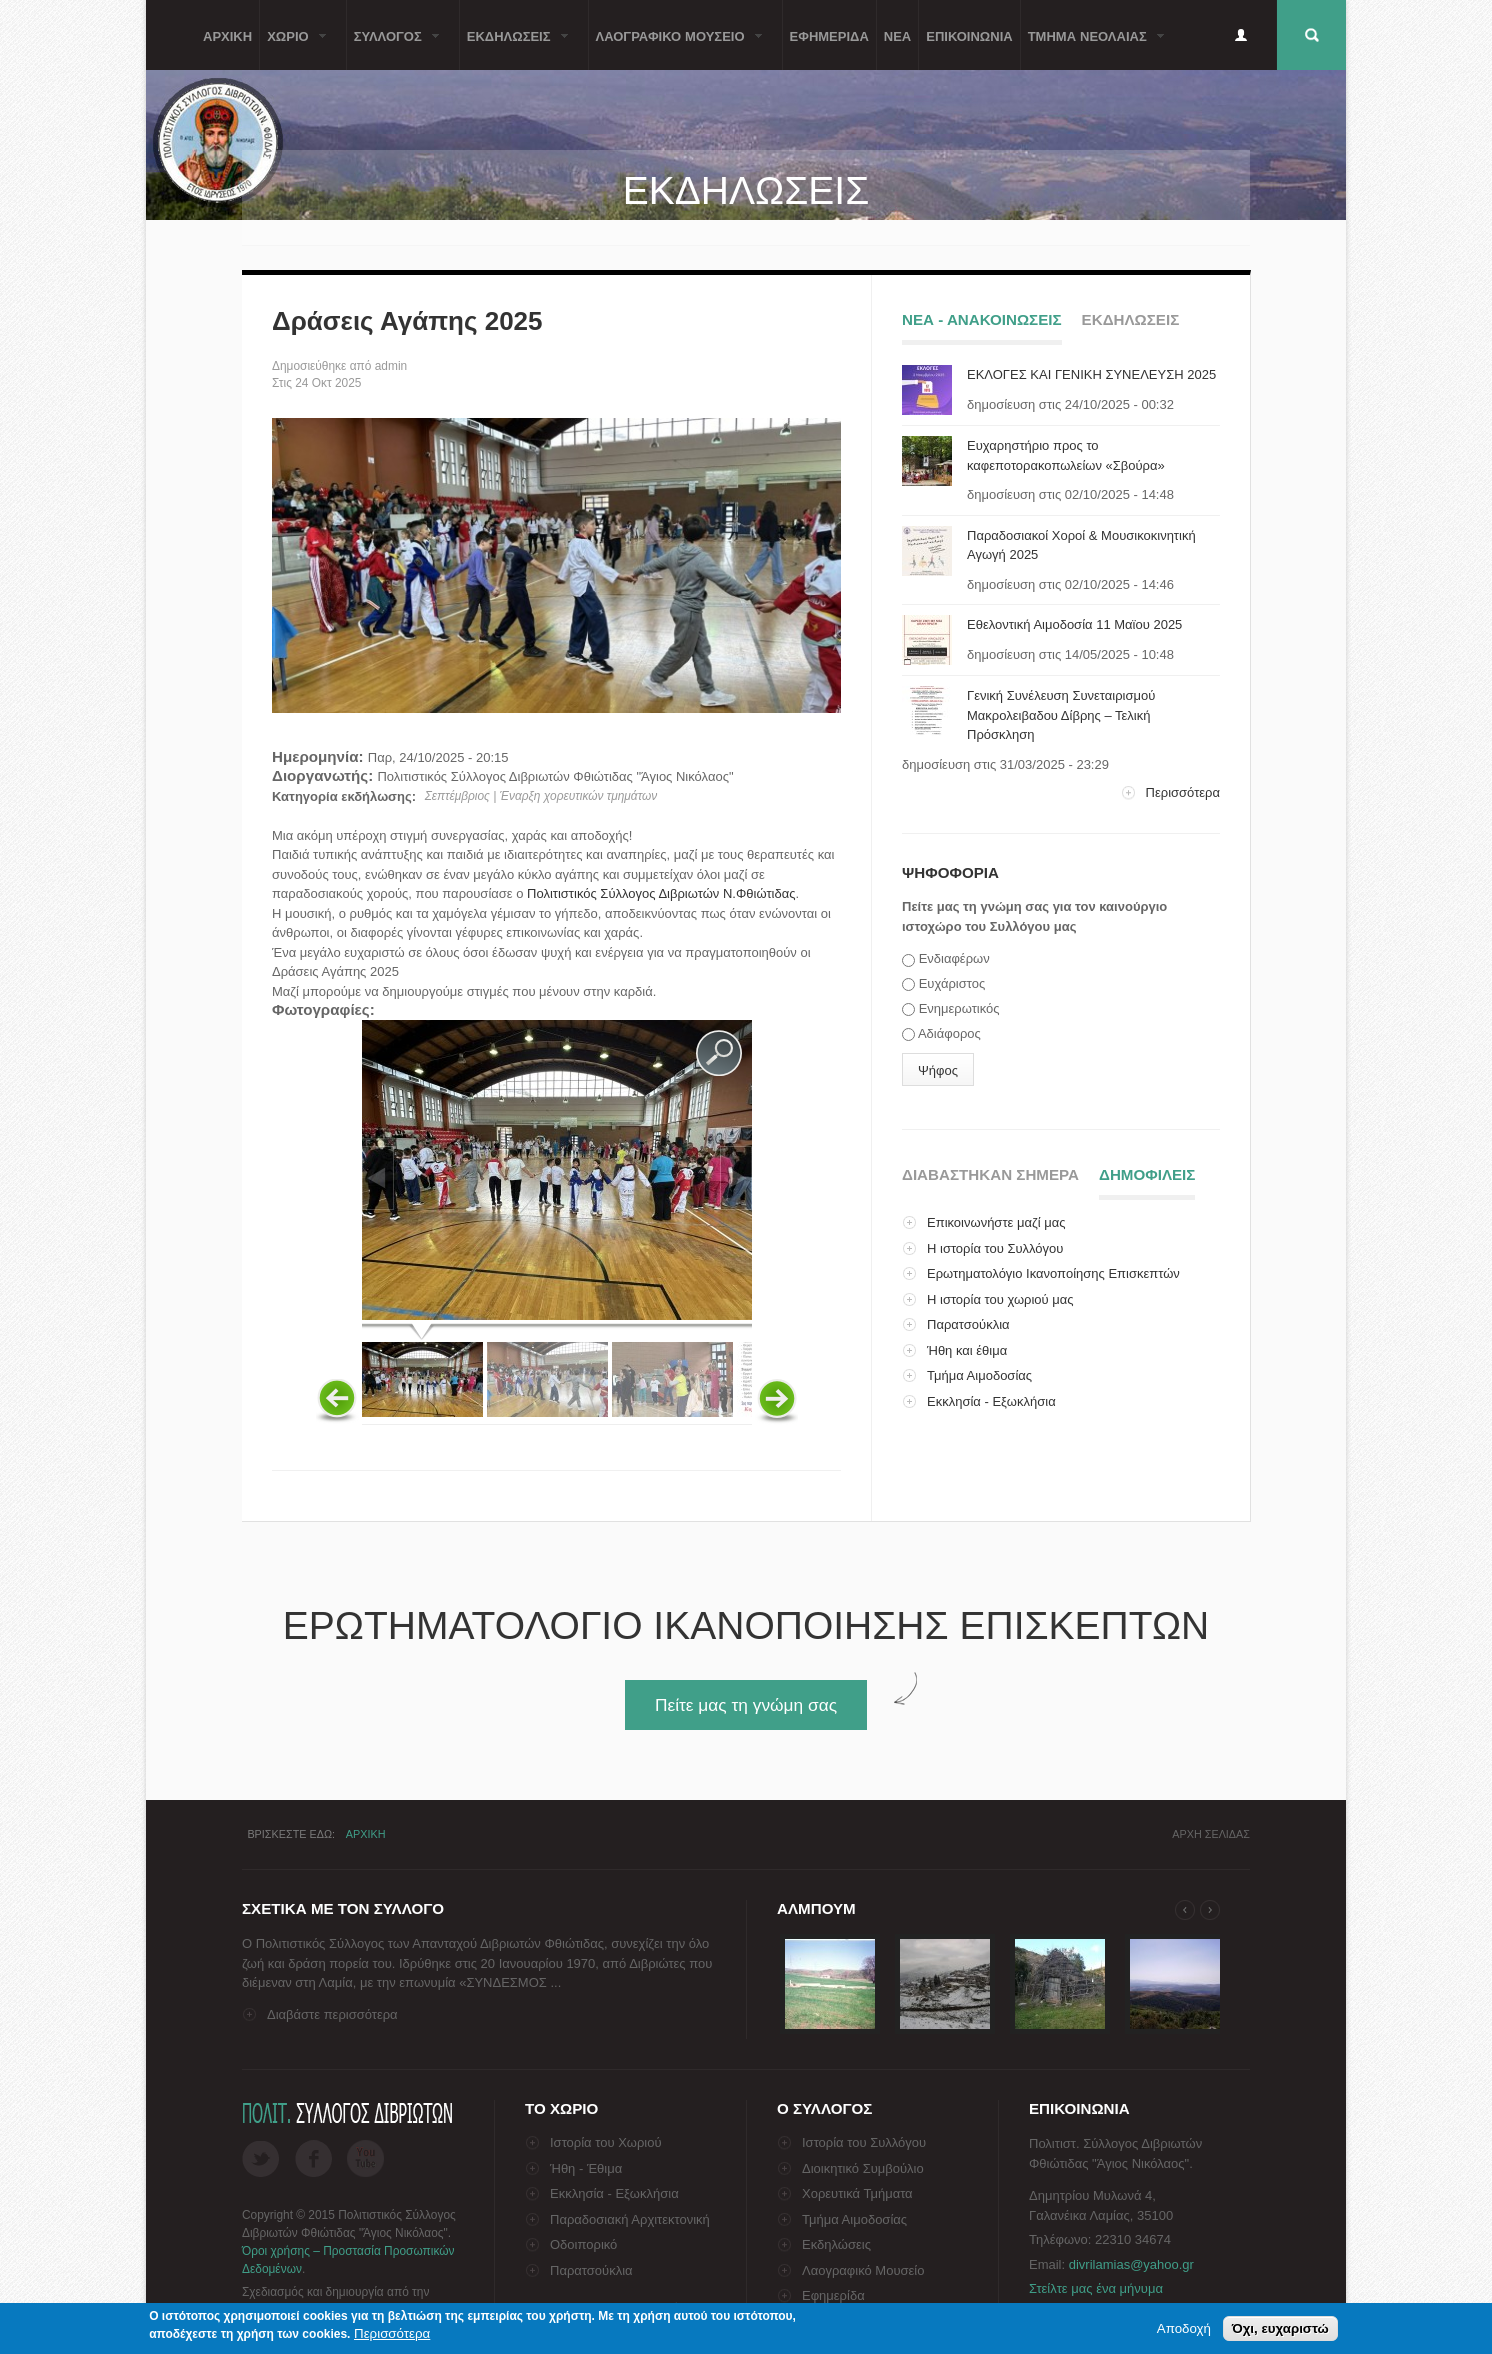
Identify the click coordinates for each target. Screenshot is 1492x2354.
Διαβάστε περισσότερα (332, 2014)
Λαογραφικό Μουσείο (863, 2270)
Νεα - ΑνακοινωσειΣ (982, 319)
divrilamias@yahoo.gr (1131, 2264)
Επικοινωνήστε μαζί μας (996, 1222)
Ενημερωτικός (959, 1008)
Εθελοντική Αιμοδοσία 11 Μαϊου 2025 (1074, 624)
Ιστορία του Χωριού (606, 2142)
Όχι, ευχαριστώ (1280, 2328)
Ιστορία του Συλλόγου (864, 2142)
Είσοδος (1241, 35)
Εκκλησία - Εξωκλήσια (991, 1401)
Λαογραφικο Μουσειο (675, 47)
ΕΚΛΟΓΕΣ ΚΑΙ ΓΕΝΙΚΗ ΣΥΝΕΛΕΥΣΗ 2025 (1091, 374)
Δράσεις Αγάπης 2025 (407, 321)
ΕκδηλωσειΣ (514, 47)
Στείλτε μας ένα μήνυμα (1096, 2288)
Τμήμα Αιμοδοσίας (979, 1375)
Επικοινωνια (969, 35)
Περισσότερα (1183, 792)
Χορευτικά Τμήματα (857, 2193)
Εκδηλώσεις (836, 2244)
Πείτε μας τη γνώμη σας (746, 1705)
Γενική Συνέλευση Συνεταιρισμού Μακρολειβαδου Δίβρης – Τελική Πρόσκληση (1061, 715)
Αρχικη (227, 35)
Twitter (260, 2158)
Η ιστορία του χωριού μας (1000, 1299)
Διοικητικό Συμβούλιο (863, 2168)
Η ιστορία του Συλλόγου (995, 1248)
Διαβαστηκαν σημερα (990, 1174)
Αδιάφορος (949, 1033)
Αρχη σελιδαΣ (1211, 1834)
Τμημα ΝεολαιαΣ (1092, 47)
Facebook (313, 2158)
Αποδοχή (1184, 2328)
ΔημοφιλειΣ (1147, 1171)
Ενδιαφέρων (954, 958)
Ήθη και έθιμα (967, 1350)
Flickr (365, 2158)
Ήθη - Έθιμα (586, 2168)
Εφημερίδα (833, 2295)
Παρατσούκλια (968, 1324)
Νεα (897, 35)
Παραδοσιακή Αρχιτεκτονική (630, 2219)
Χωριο (293, 47)
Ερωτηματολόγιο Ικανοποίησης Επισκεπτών (1053, 1273)
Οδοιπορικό (583, 2244)
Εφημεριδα (829, 35)
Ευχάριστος (952, 983)
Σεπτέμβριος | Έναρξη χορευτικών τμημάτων (541, 796)
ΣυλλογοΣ (393, 47)
